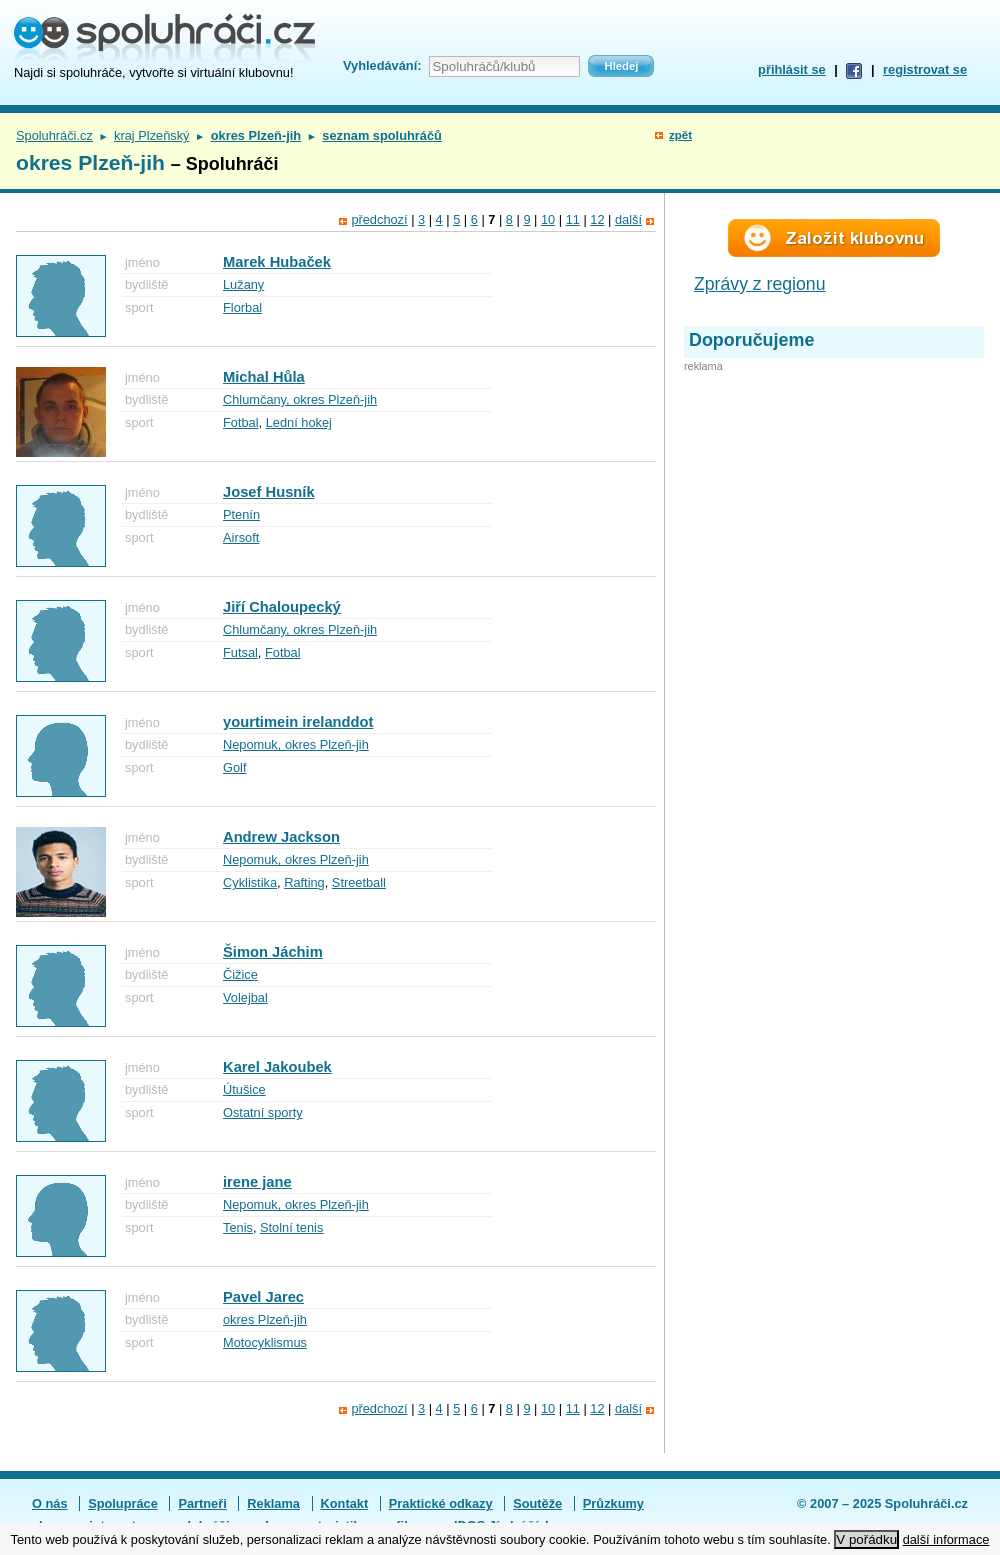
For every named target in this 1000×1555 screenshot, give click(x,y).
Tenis (238, 1227)
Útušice (244, 1089)
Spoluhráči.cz (54, 135)
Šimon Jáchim (273, 952)
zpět (680, 135)
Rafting (304, 882)
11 (573, 219)
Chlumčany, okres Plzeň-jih (300, 399)
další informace (946, 1539)
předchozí (379, 219)
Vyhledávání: (382, 65)
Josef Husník (269, 492)
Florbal (242, 307)
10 (548, 219)
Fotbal (241, 422)
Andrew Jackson (281, 837)
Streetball (359, 882)
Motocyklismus (265, 1342)
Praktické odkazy (441, 1503)
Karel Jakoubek (277, 1067)
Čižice (240, 974)
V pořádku (866, 1539)
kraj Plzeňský (151, 135)
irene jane (257, 1182)
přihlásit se (792, 69)
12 (597, 219)
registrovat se (925, 69)
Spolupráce (123, 1503)
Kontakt (345, 1503)
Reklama (273, 1503)
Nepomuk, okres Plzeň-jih (296, 744)
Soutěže (537, 1503)
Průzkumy (613, 1503)
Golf (234, 767)
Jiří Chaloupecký (282, 607)
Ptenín (241, 514)
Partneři (202, 1503)
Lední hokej (299, 422)
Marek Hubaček (277, 262)
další (628, 219)
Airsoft (241, 537)
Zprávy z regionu (760, 284)
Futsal (240, 652)
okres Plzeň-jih (265, 1319)
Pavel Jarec (263, 1297)
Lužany (243, 284)
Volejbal (245, 997)
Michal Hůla (264, 377)
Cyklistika (250, 882)
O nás (50, 1503)
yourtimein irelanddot (298, 722)
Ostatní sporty (263, 1112)
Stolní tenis (291, 1227)
